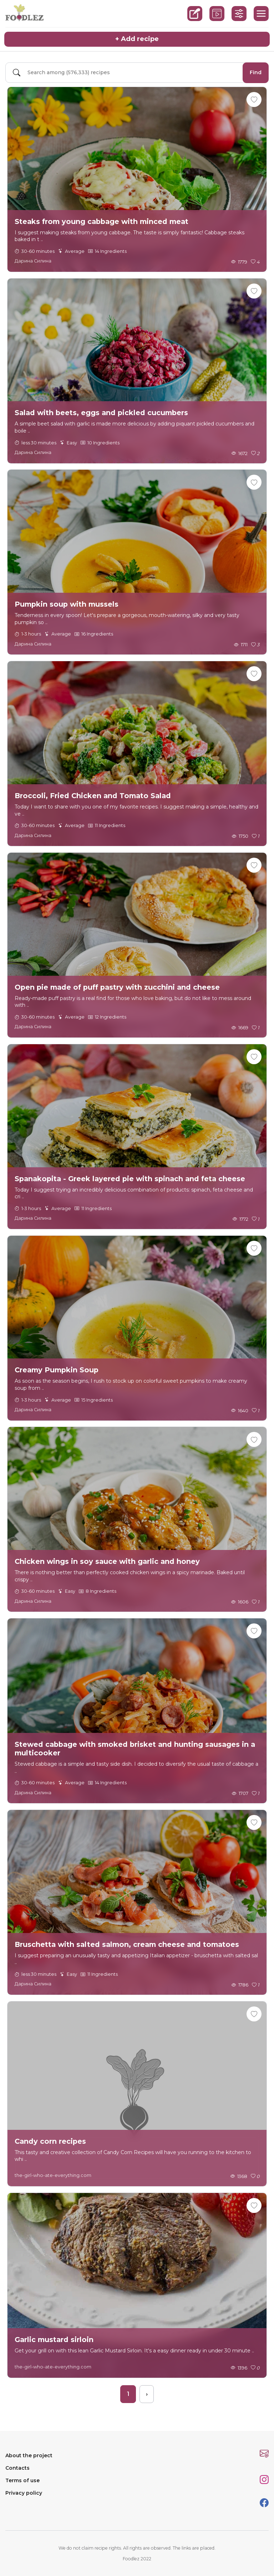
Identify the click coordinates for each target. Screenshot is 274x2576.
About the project (28, 2455)
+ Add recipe (137, 39)
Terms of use (22, 2480)
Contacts (17, 2468)
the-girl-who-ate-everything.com (53, 2175)
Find (256, 72)
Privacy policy (23, 2493)
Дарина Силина (33, 261)
